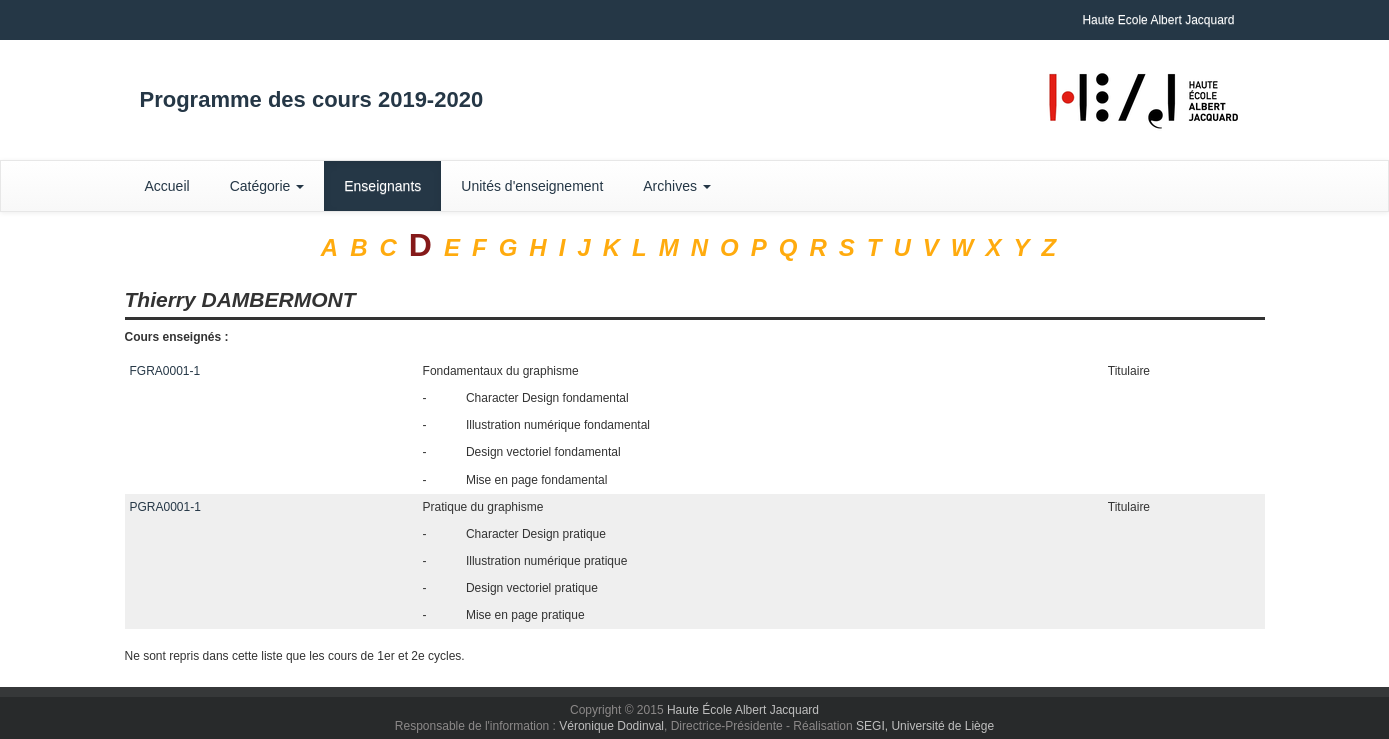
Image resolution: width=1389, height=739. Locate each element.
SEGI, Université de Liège (925, 726)
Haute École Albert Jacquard (743, 710)
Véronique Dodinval (611, 726)
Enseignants (382, 186)
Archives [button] (677, 186)
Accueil (167, 186)
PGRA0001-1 (165, 507)
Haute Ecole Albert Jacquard (1158, 20)
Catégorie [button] (267, 186)
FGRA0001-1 (165, 371)
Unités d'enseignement (532, 186)
